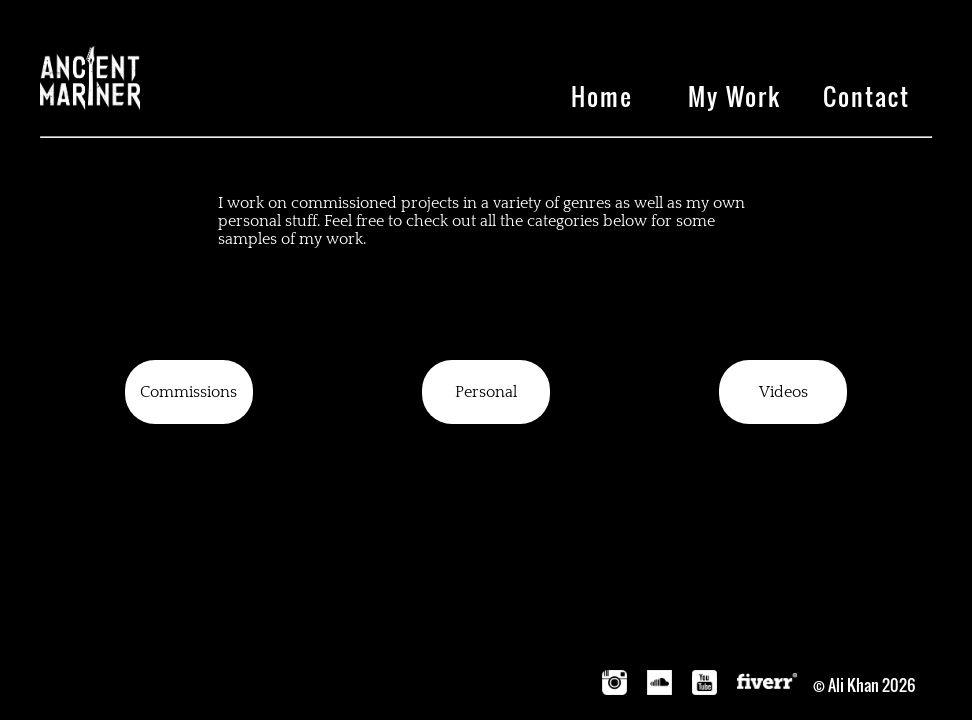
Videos (783, 392)
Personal (486, 392)
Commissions (188, 392)
